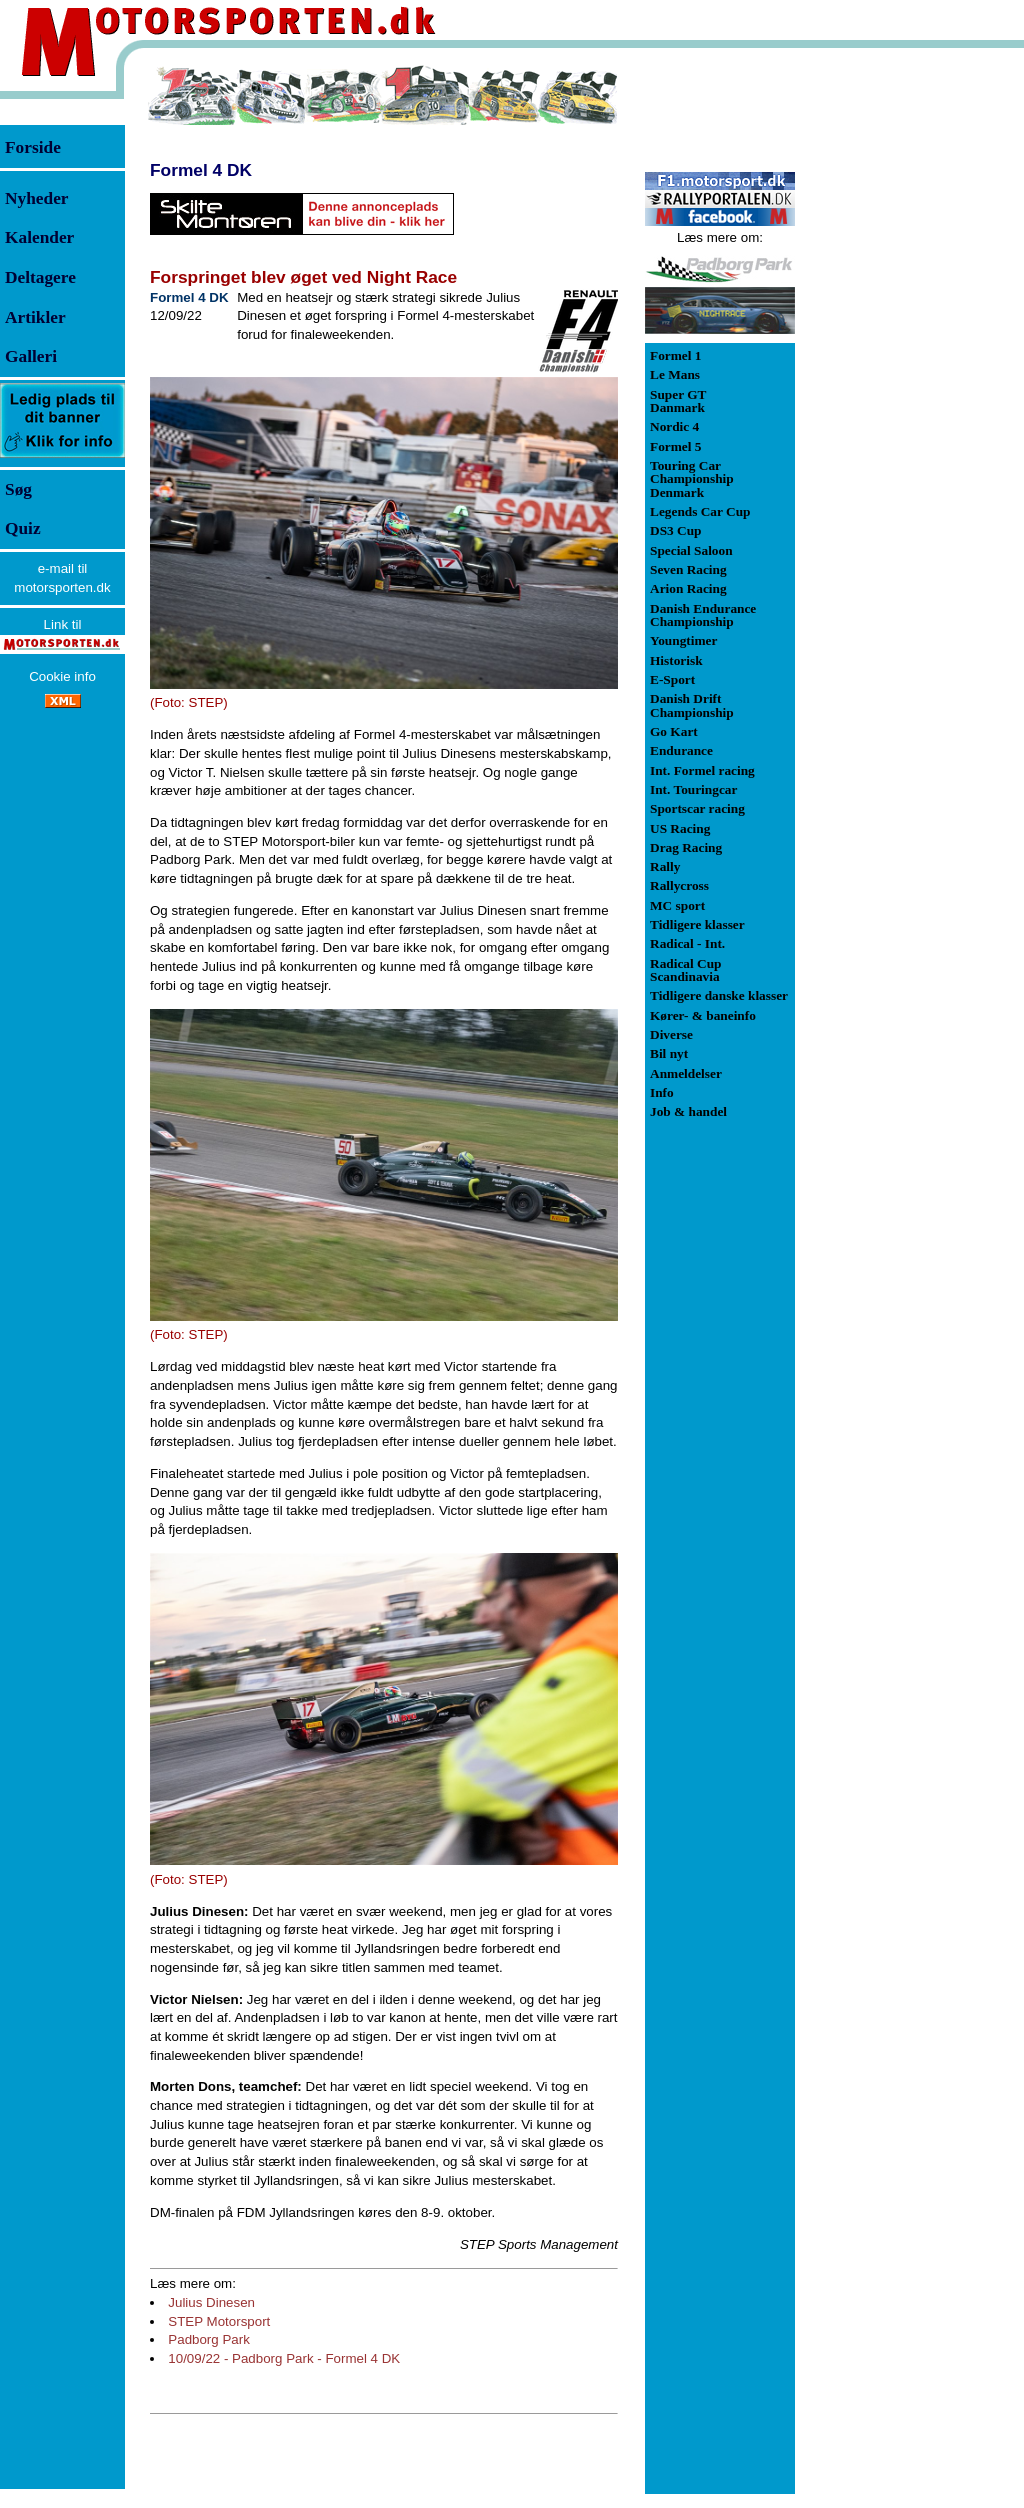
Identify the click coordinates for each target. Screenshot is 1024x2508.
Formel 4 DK (201, 170)
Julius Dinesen (211, 2302)
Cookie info (62, 676)
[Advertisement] (900, 364)
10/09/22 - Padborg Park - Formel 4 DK (284, 2358)
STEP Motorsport (219, 2321)
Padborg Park (209, 2339)
